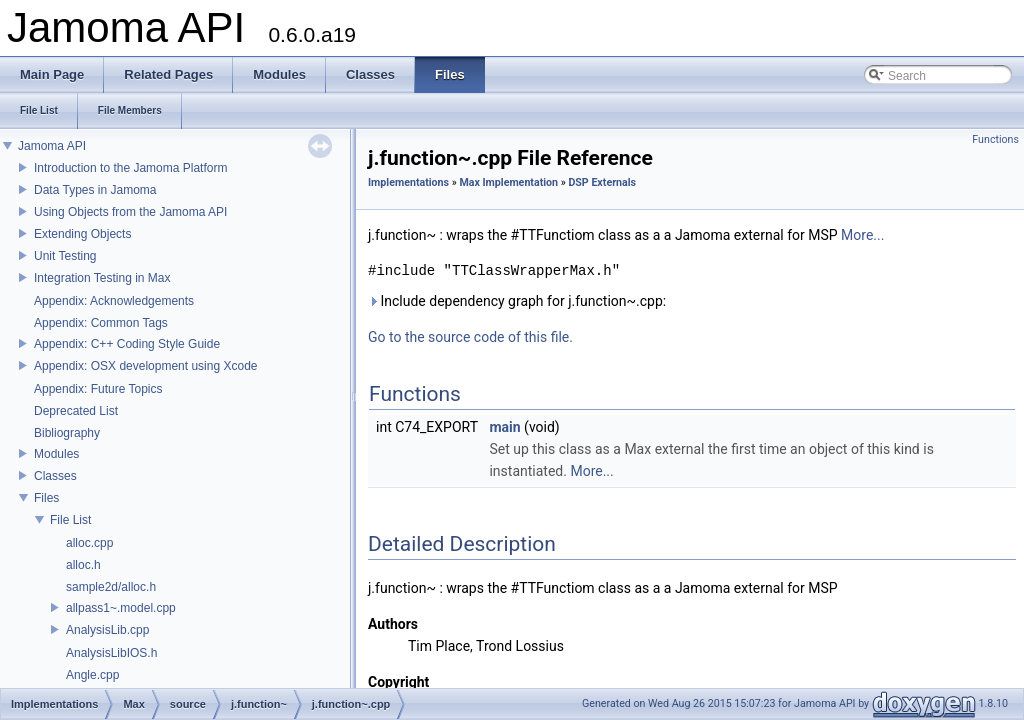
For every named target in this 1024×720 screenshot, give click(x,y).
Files (46, 498)
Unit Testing (65, 256)
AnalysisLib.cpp (107, 630)
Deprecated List (76, 411)
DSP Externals (602, 182)
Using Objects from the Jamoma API (130, 212)
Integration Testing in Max (102, 278)
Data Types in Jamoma (95, 190)
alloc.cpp (89, 543)
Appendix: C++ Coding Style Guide (127, 344)
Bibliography (67, 433)
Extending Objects (82, 234)
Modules (56, 454)
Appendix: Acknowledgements (114, 301)
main (504, 427)
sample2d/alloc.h (111, 587)
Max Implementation (508, 182)
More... (862, 235)
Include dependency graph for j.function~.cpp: (517, 301)
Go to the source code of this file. (470, 337)
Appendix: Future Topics (98, 389)
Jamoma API (52, 146)
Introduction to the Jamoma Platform (130, 168)
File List (70, 520)
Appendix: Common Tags (101, 323)
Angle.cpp (92, 675)
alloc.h (83, 565)
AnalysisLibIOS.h (111, 653)
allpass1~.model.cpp (121, 608)
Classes (55, 476)
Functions (995, 139)
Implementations (408, 182)
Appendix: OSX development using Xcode (145, 366)
